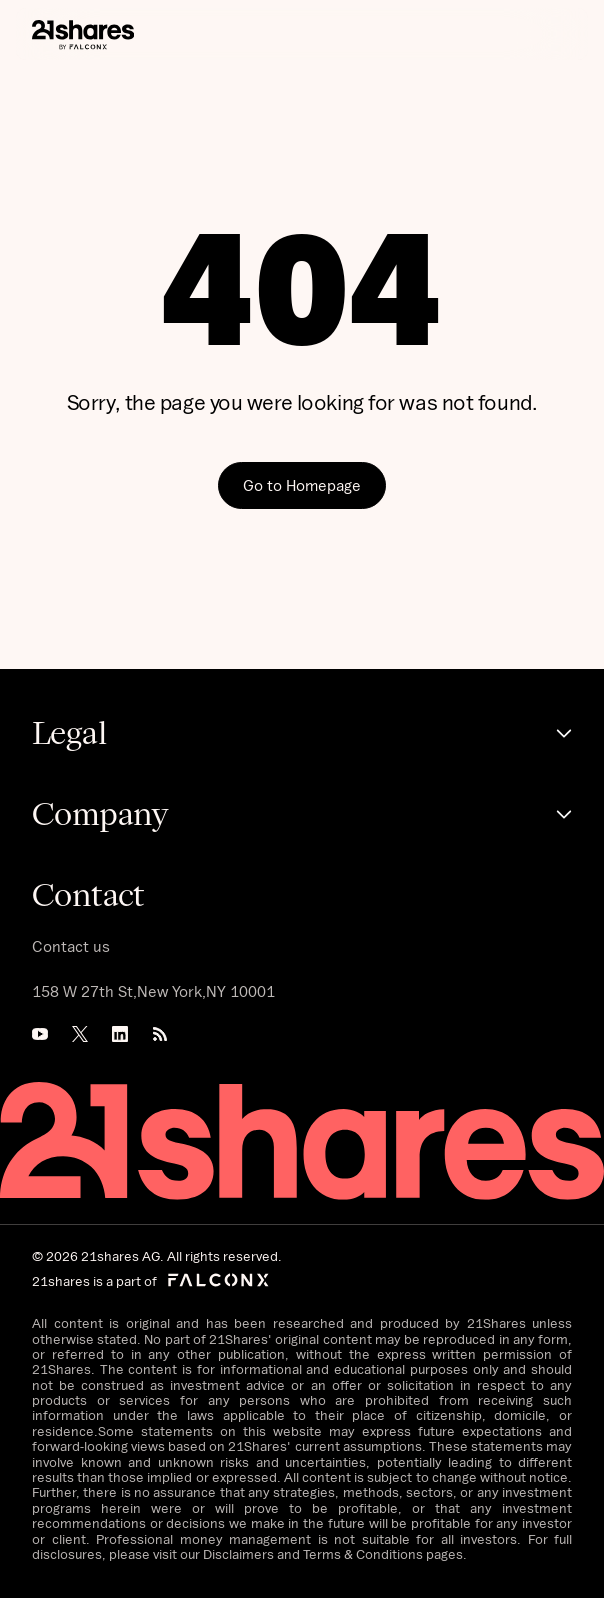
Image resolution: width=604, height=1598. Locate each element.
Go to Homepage (302, 485)
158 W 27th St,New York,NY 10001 (153, 991)
